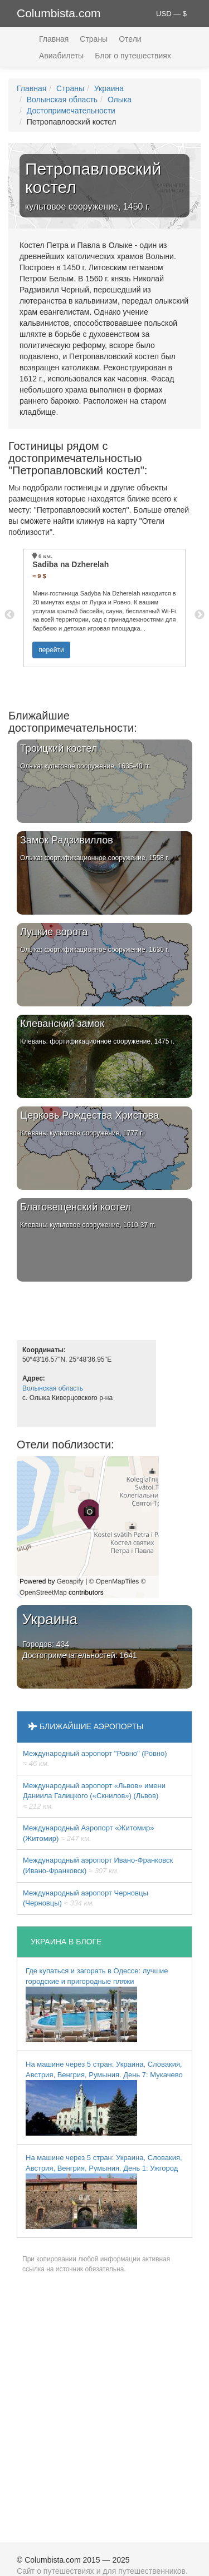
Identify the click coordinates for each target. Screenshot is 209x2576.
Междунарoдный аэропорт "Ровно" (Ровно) (95, 1758)
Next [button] (199, 615)
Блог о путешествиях (133, 55)
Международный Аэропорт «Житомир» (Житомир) (88, 1833)
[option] (104, 608)
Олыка (120, 99)
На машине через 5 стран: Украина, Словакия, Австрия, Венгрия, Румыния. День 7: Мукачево (104, 2098)
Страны (94, 38)
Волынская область (62, 99)
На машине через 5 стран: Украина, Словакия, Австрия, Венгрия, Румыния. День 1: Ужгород (104, 2191)
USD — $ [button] (171, 13)
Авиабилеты (61, 55)
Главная (54, 38)
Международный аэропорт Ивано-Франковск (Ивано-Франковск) (98, 1865)
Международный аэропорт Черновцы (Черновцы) (85, 1898)
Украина (109, 88)
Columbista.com (59, 13)
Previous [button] (9, 615)
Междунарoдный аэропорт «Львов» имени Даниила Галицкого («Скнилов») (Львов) (94, 1795)
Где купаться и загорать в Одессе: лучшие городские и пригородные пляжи (97, 2004)
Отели (130, 38)
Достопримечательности (71, 110)
